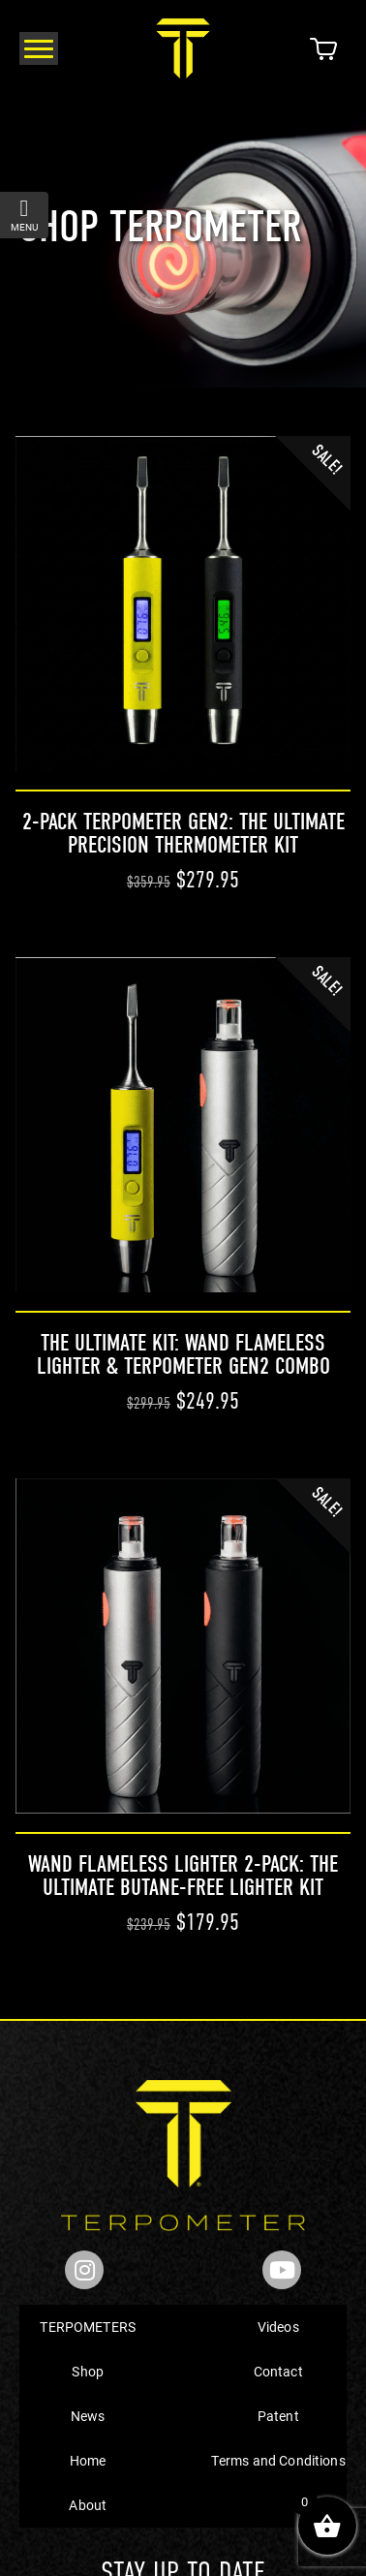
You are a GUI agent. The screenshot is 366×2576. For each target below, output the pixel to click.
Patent (278, 2415)
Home (88, 2460)
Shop (88, 2371)
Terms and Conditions (278, 2460)
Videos (278, 2326)
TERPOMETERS (88, 2326)
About (88, 2505)
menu (24, 215)
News (88, 2415)
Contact (278, 2371)
